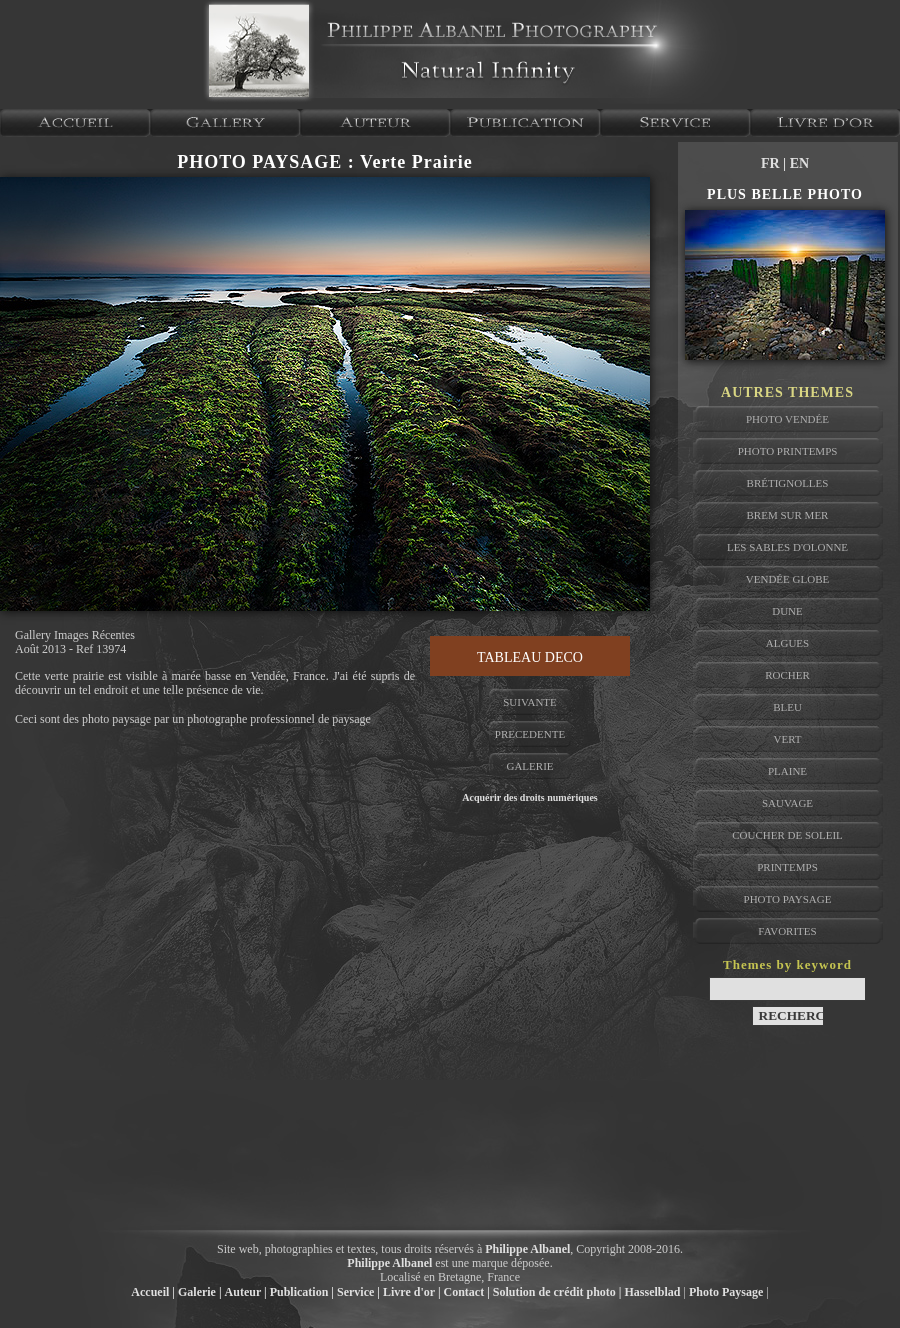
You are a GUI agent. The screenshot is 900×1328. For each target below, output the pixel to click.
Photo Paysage (726, 1292)
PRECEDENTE (530, 734)
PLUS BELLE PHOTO (785, 194)
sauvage (787, 803)
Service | (358, 1292)
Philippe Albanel (527, 1249)
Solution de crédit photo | (557, 1292)
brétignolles (788, 483)
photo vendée (787, 419)
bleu (787, 707)
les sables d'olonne (787, 547)
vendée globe (787, 579)
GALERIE (529, 766)
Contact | (467, 1292)
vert (787, 739)
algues (787, 643)
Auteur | (246, 1292)
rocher (787, 675)
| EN (796, 163)
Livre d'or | (412, 1292)
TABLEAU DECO (530, 657)
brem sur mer (788, 515)
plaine (787, 771)
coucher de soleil (787, 835)
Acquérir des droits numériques (529, 797)
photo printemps (788, 451)
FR (772, 163)
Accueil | (153, 1292)
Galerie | (200, 1292)
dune (787, 611)
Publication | (302, 1292)
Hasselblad (653, 1292)
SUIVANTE (530, 702)
